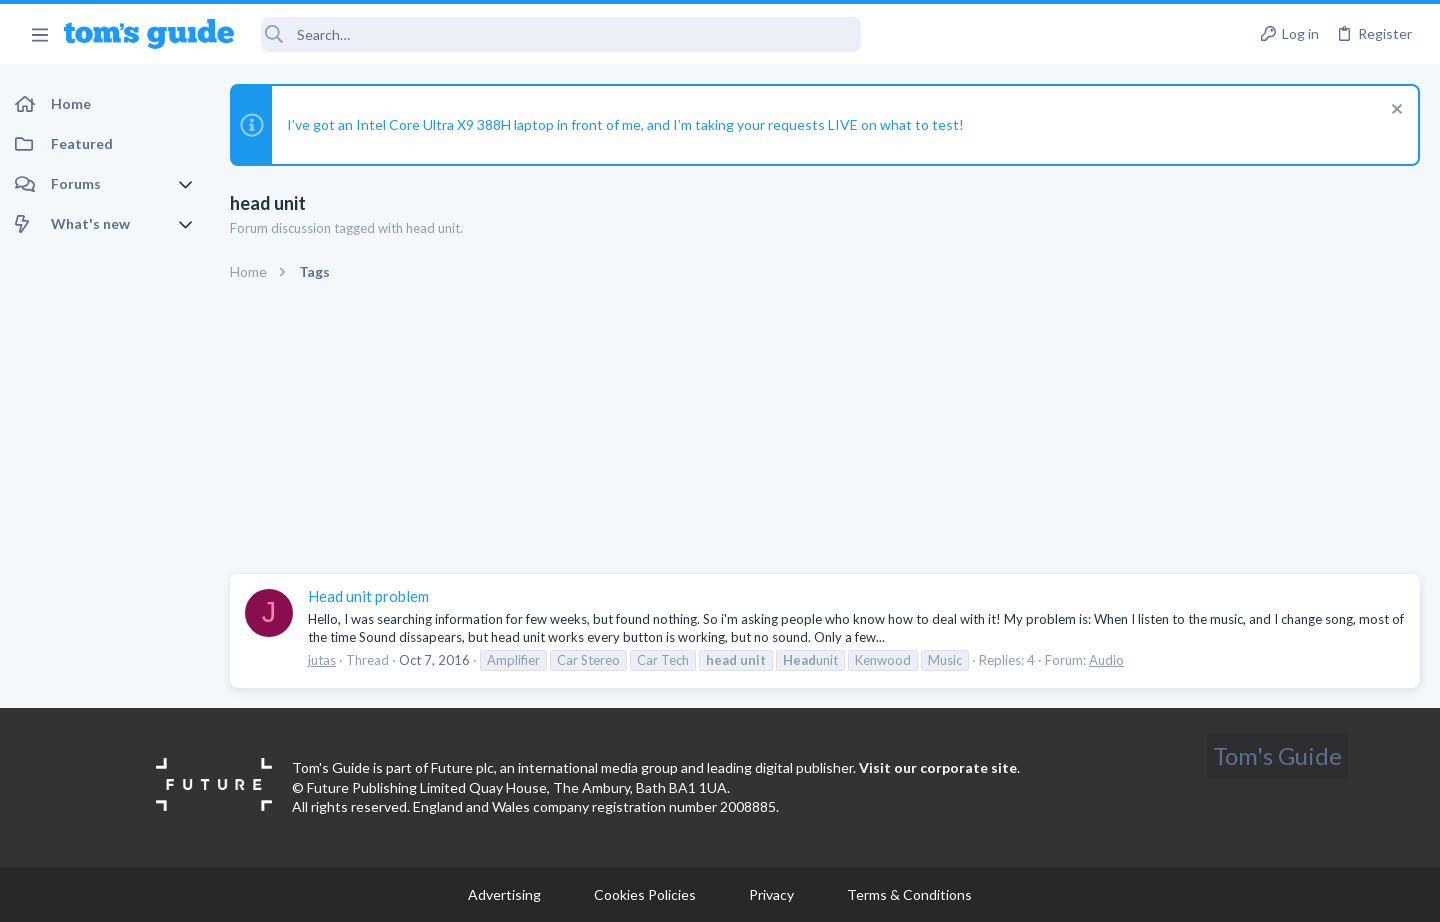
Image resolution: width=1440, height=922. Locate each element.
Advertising (504, 894)
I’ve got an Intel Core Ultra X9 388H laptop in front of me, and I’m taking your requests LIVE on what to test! (625, 124)
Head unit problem (368, 596)
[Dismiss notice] (1394, 111)
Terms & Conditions (909, 894)
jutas (322, 660)
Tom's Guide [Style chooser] (1277, 755)
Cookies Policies (645, 894)
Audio (1106, 660)
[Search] (561, 34)
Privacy (771, 894)
